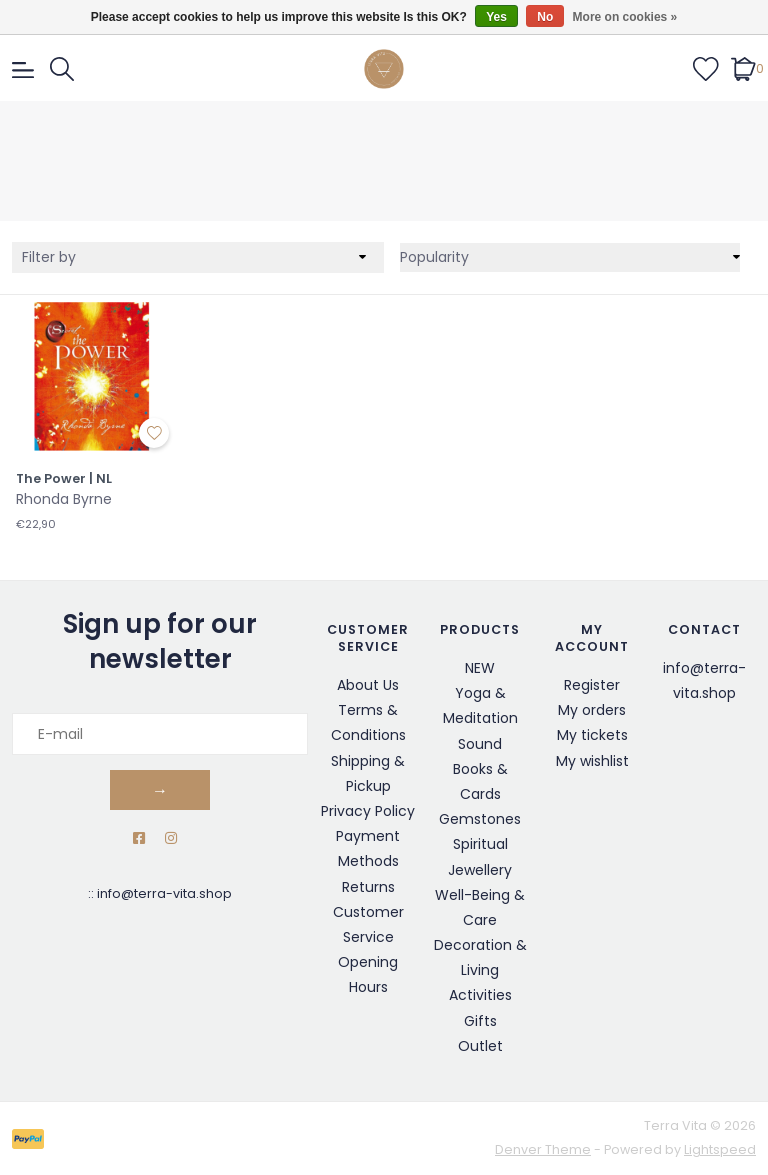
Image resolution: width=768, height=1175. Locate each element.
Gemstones (480, 819)
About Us (368, 685)
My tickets (592, 735)
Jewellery (480, 870)
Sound (480, 744)
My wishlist (592, 761)
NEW (480, 668)
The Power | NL (64, 479)
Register (592, 685)
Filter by (49, 257)
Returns (368, 887)
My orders (592, 710)
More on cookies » (625, 17)
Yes (496, 17)
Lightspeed (720, 1149)
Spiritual (480, 844)
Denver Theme (543, 1149)
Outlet (480, 1046)
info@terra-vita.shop (164, 893)
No (545, 17)
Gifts (480, 1021)
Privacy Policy (368, 811)
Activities (480, 995)
